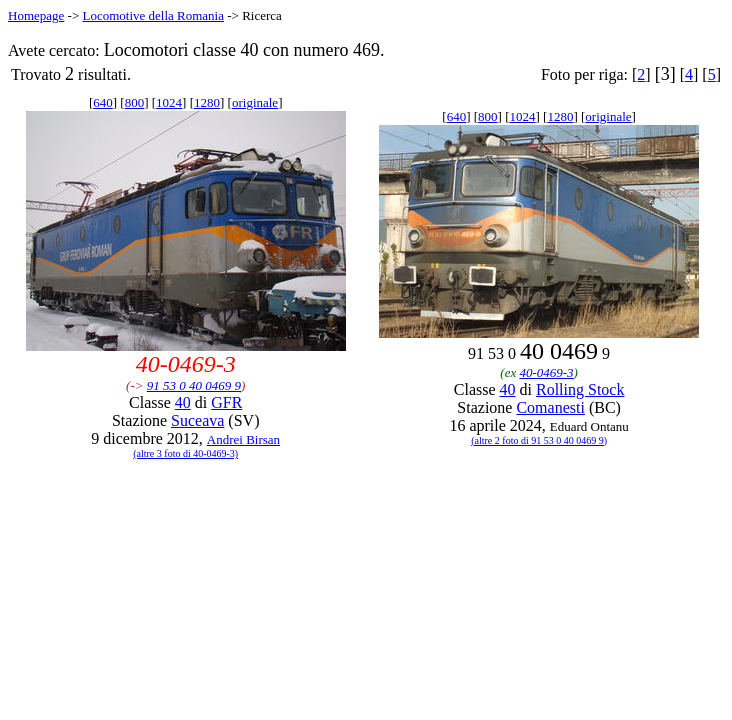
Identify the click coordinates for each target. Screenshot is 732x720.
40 (183, 402)
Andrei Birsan (243, 439)
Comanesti (550, 407)
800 (135, 102)
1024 (169, 102)
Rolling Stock (580, 389)
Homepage (36, 15)
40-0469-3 (546, 372)
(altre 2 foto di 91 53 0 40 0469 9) (539, 440)
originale (255, 102)
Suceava (197, 420)
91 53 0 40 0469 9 (194, 385)
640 (103, 102)
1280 (207, 102)
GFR (226, 402)
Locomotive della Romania (153, 15)
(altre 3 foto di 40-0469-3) (185, 453)
